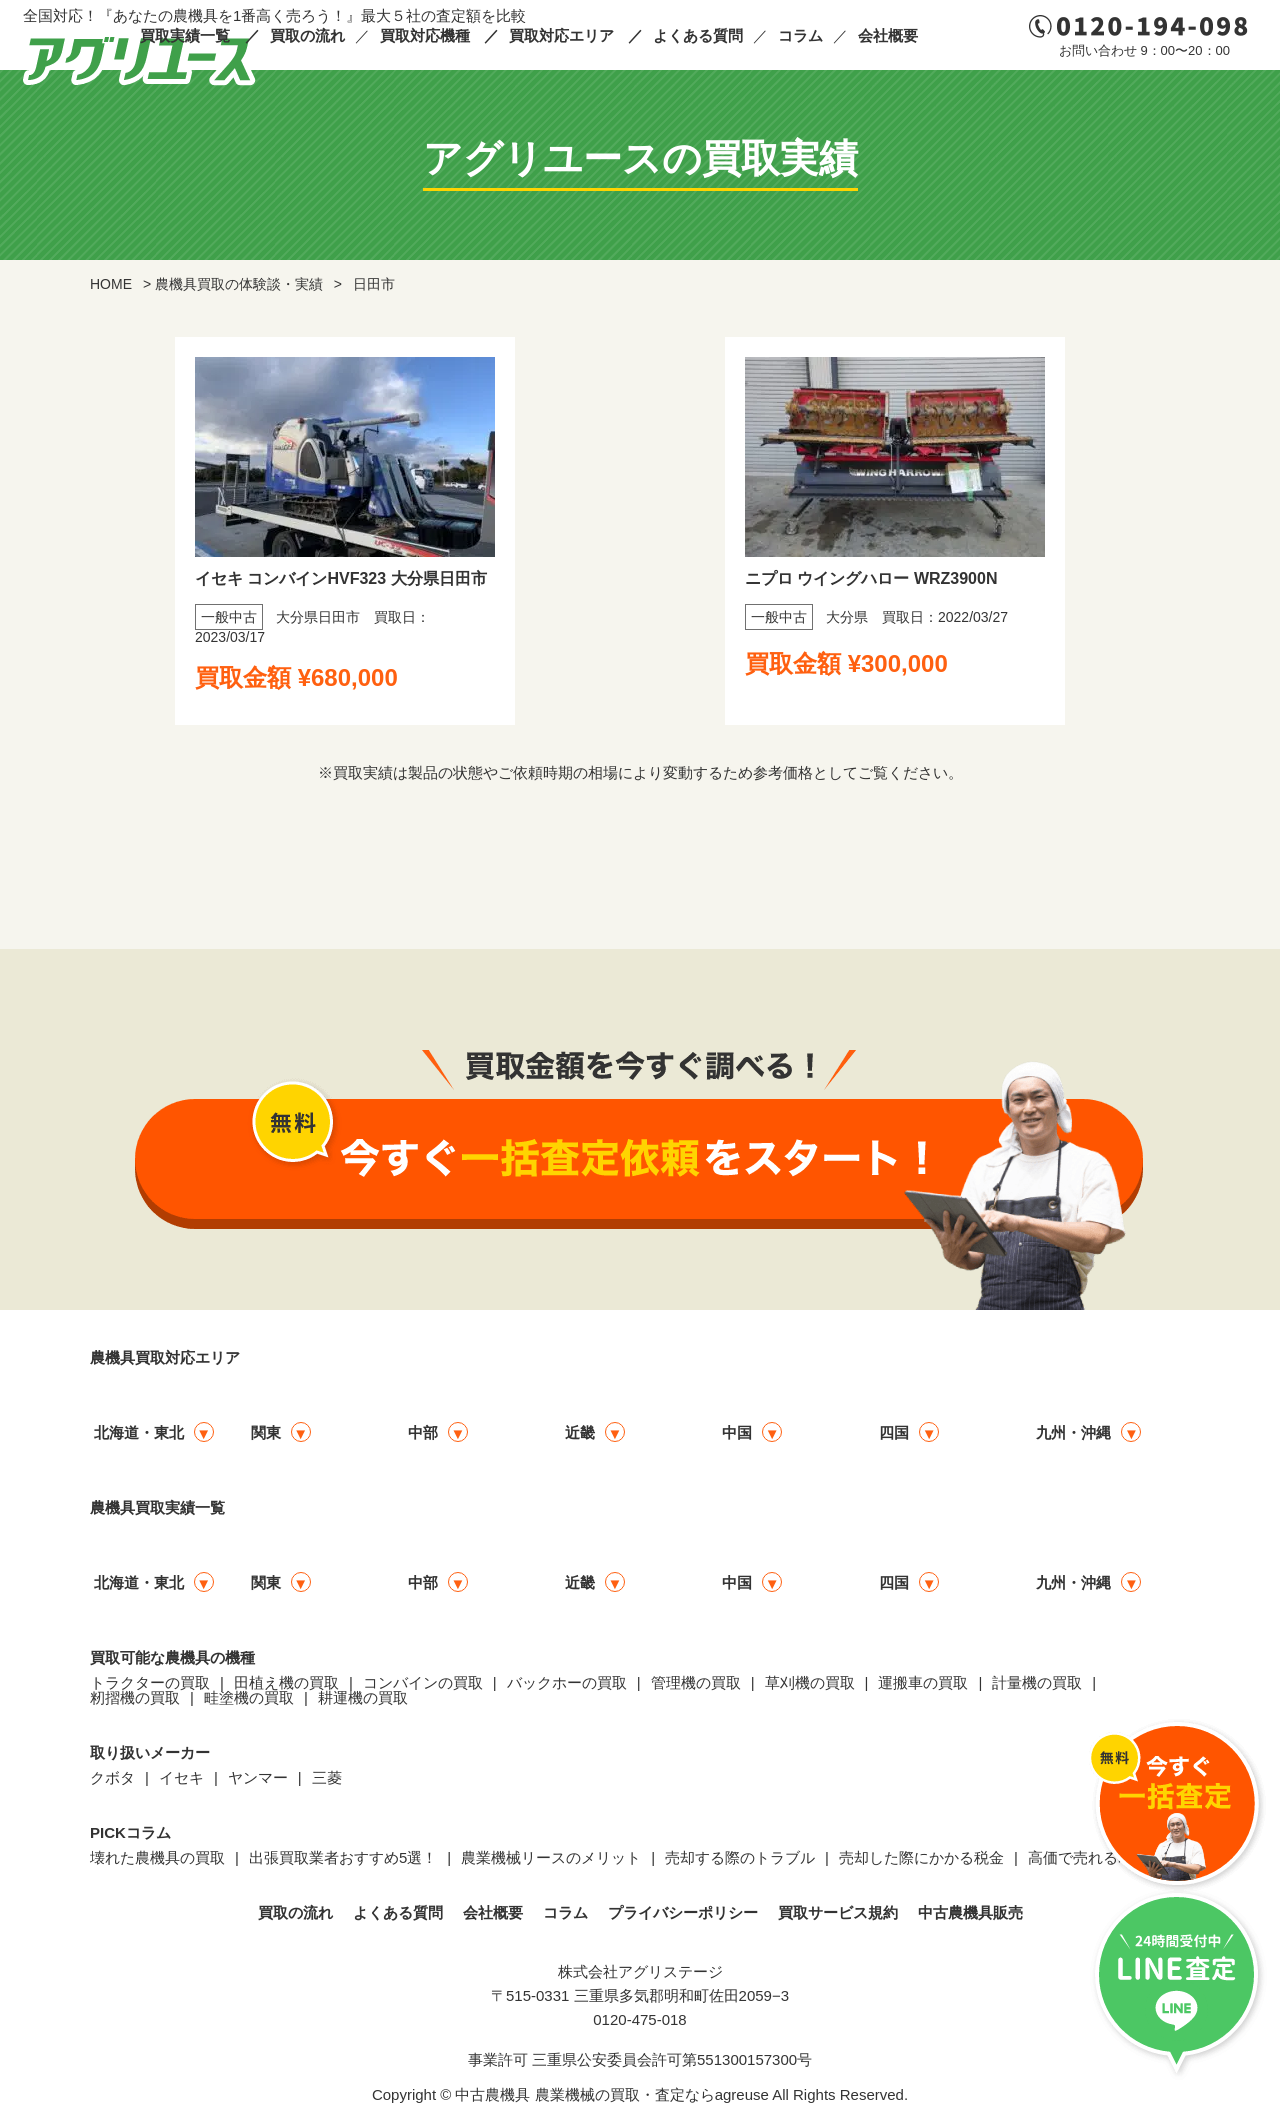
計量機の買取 (1037, 1682)
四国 (894, 1432)
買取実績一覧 (185, 35)
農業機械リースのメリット (551, 1857)
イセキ (181, 1777)
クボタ (112, 1777)
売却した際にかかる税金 (921, 1857)
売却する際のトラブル (740, 1857)
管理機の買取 (696, 1682)
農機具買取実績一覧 (157, 1507)
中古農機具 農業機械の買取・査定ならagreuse (611, 2094)
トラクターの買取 (150, 1682)
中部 (423, 1432)
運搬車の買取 (923, 1682)
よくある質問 (698, 35)
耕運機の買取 (363, 1697)
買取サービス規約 (838, 1912)
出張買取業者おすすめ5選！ (343, 1857)
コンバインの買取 (423, 1682)
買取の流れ (307, 35)
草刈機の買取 (810, 1682)
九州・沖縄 (1073, 1432)
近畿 (580, 1432)
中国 (737, 1432)
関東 (266, 1432)
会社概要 (888, 35)
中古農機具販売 (970, 1912)
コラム (800, 35)
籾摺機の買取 (135, 1697)
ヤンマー (258, 1777)
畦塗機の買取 (249, 1697)
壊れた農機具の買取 (157, 1857)
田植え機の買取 (286, 1682)
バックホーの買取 (567, 1682)
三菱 (327, 1777)
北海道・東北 (139, 1432)
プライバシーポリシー (683, 1912)
